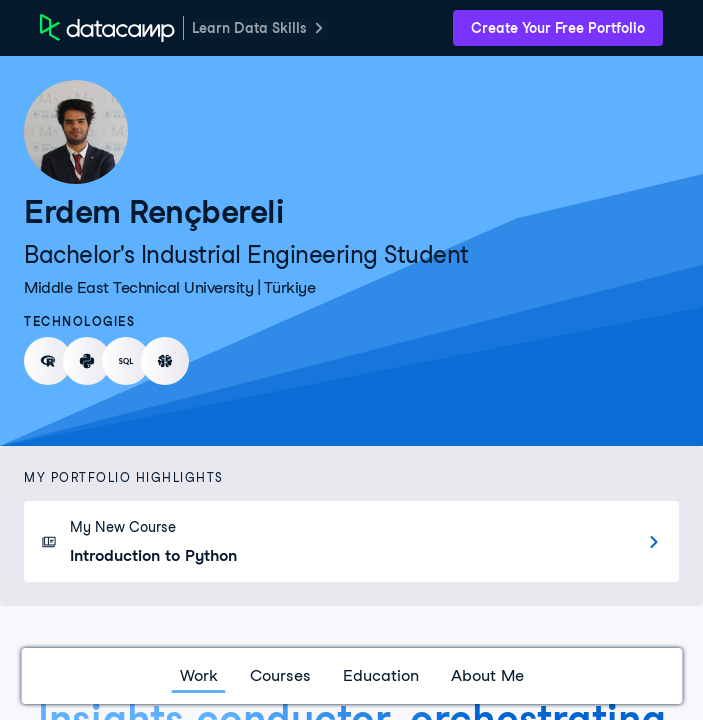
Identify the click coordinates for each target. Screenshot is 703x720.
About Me (487, 675)
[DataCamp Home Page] (107, 28)
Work (199, 675)
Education (381, 675)
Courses (280, 675)
